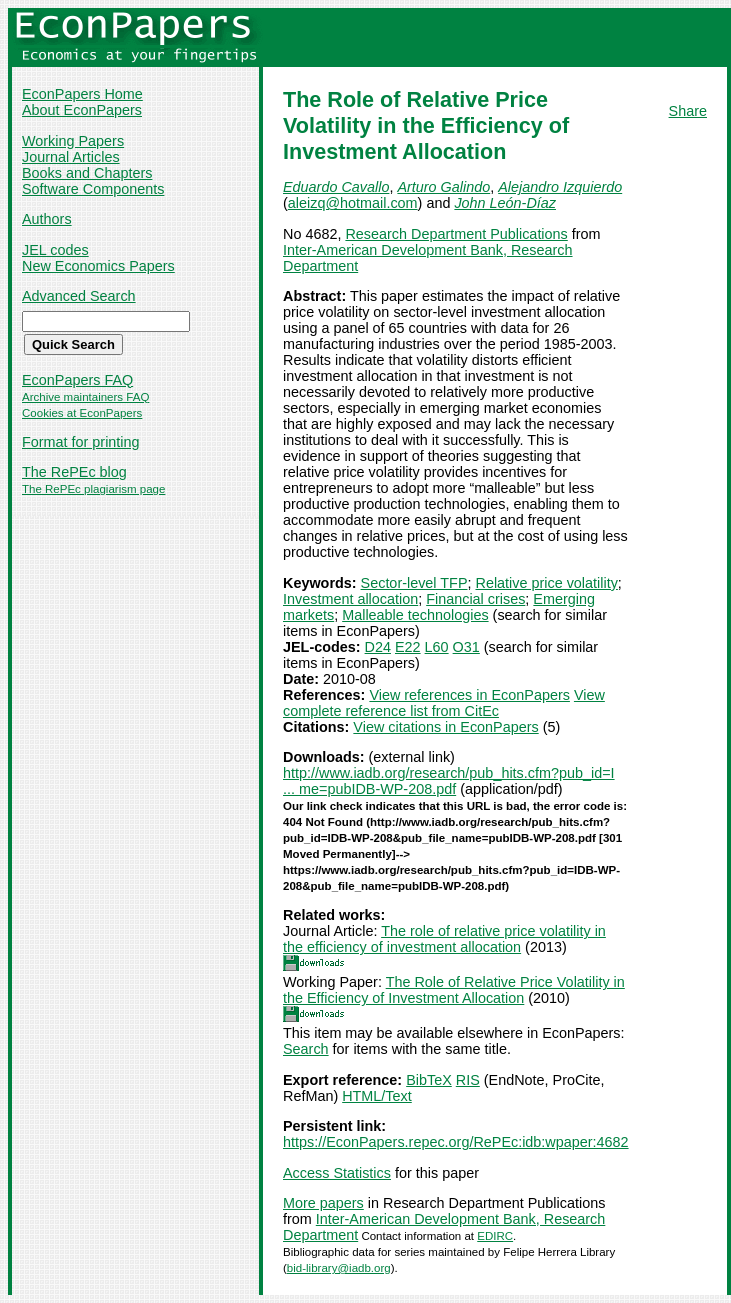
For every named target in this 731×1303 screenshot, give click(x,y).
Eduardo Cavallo (336, 187)
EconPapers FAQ (77, 380)
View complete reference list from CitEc (444, 703)
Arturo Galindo (443, 187)
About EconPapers (82, 110)
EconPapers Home (82, 94)
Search (306, 1049)
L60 (437, 647)
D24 (378, 647)
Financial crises (475, 599)
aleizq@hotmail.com (353, 203)
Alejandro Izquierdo (560, 187)
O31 (466, 647)
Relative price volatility (546, 583)
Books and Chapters (87, 173)
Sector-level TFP (414, 583)
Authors (47, 219)
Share (688, 111)
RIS (468, 1080)
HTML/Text (377, 1096)
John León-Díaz (505, 203)
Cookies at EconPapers (82, 413)
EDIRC (495, 1236)
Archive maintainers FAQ (85, 397)
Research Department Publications (456, 234)
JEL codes (55, 250)
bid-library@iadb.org (339, 1268)
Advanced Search (79, 296)
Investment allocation (350, 599)
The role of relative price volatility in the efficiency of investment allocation (444, 939)
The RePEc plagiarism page (93, 489)
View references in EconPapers (469, 695)
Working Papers (73, 141)
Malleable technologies (415, 615)
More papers (323, 1203)
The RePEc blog (74, 472)
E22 (408, 647)
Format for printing (81, 442)
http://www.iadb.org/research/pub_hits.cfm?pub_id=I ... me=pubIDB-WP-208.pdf (449, 781)
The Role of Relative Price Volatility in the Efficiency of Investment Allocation (454, 990)
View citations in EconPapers (445, 727)
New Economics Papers (98, 266)
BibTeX (429, 1080)
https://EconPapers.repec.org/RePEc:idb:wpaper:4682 (456, 1142)
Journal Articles (71, 157)
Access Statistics (337, 1173)
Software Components (93, 189)
